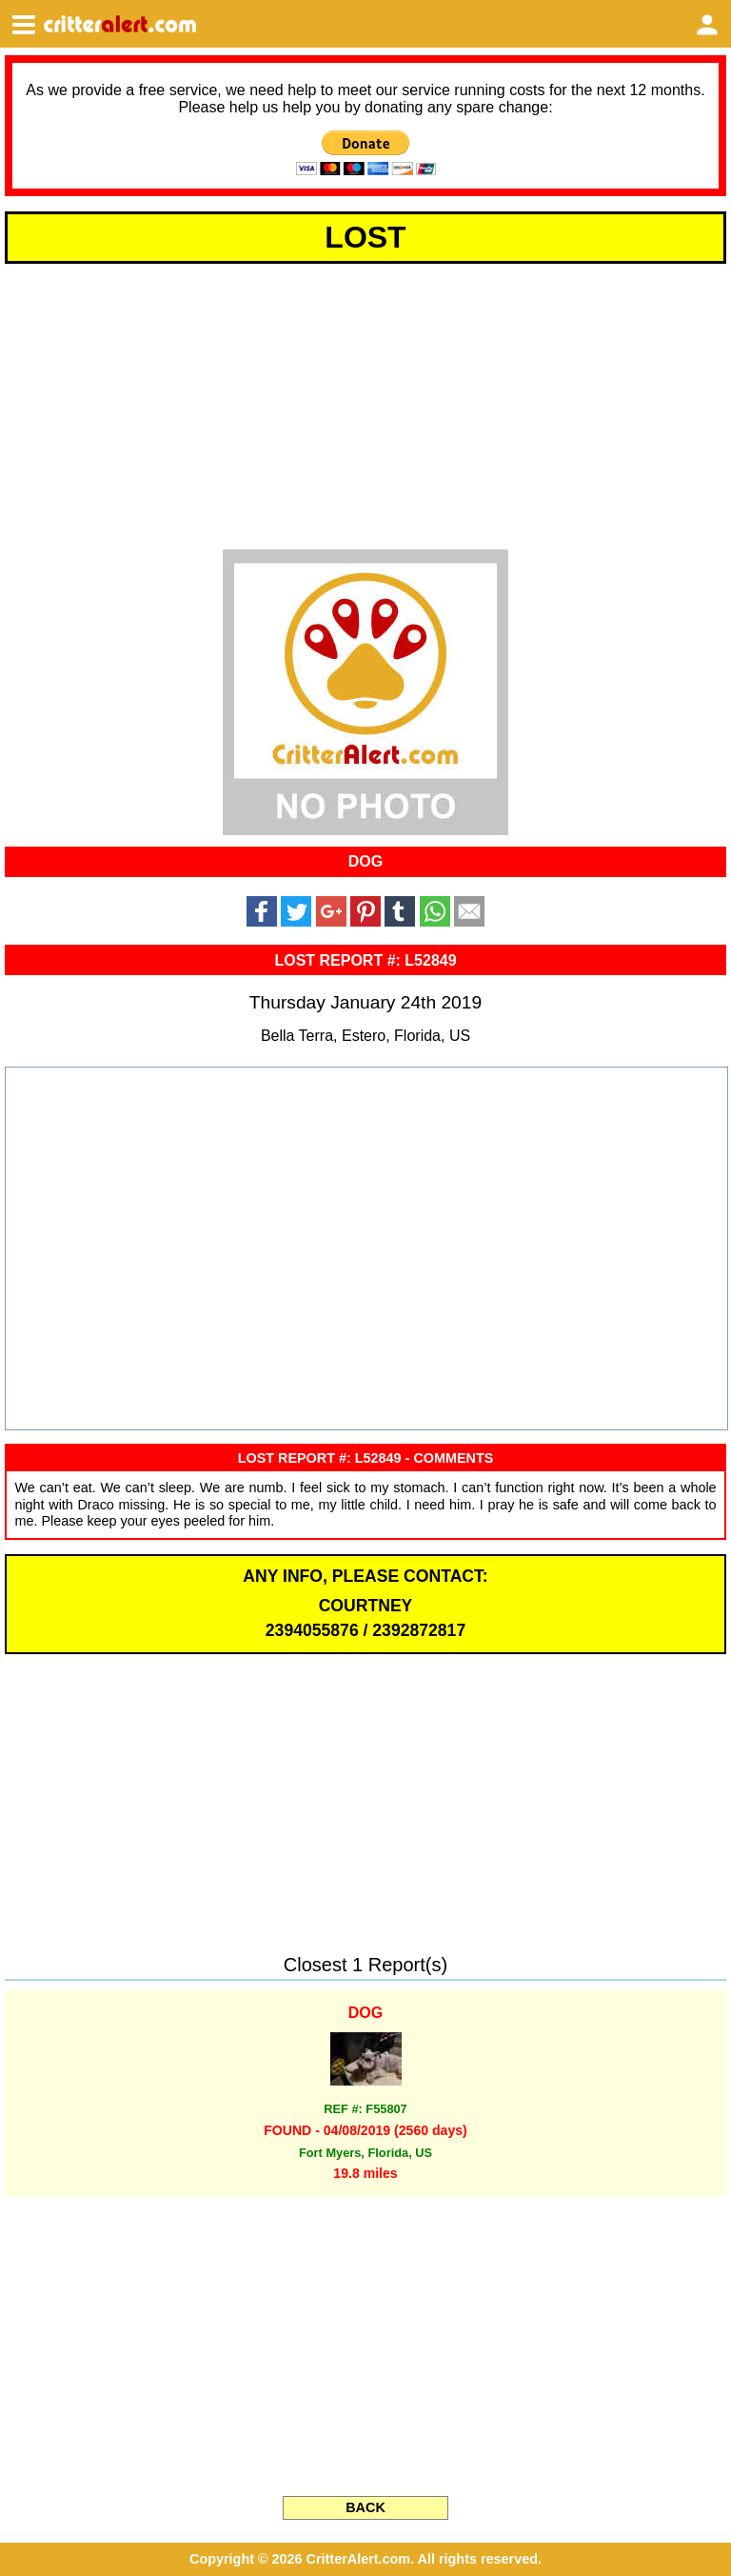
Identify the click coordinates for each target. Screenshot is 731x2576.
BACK (365, 2507)
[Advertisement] (365, 403)
